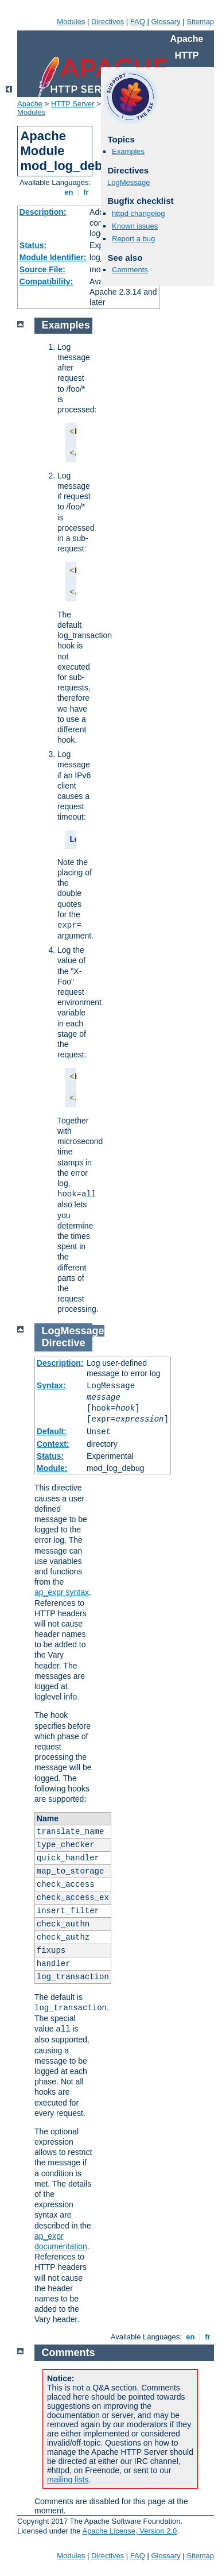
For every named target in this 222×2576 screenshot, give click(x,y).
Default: (52, 1431)
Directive (63, 1343)
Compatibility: (46, 281)
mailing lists (67, 2479)
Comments (130, 269)
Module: (52, 1468)
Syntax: (51, 1385)
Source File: (42, 269)
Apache (29, 103)
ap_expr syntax (61, 1592)
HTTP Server (73, 103)
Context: (53, 1444)
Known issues (135, 226)
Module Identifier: (53, 257)
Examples (128, 151)
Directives (107, 21)
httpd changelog (138, 213)
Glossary (165, 21)
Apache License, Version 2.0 (129, 2531)
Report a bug (133, 238)
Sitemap (200, 21)
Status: (33, 245)
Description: (43, 212)
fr (86, 192)
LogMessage (128, 182)
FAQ (137, 21)
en (69, 192)
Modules (71, 21)
